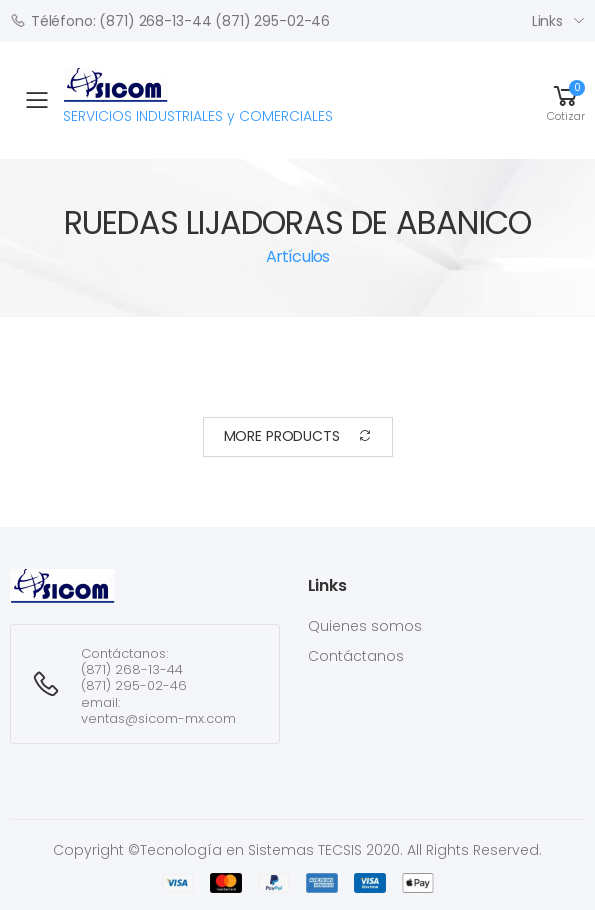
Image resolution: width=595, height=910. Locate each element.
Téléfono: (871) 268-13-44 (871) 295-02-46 (170, 20)
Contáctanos (356, 656)
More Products (298, 436)
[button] (566, 100)
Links (547, 21)
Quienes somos (365, 626)
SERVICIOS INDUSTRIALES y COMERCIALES (198, 97)
